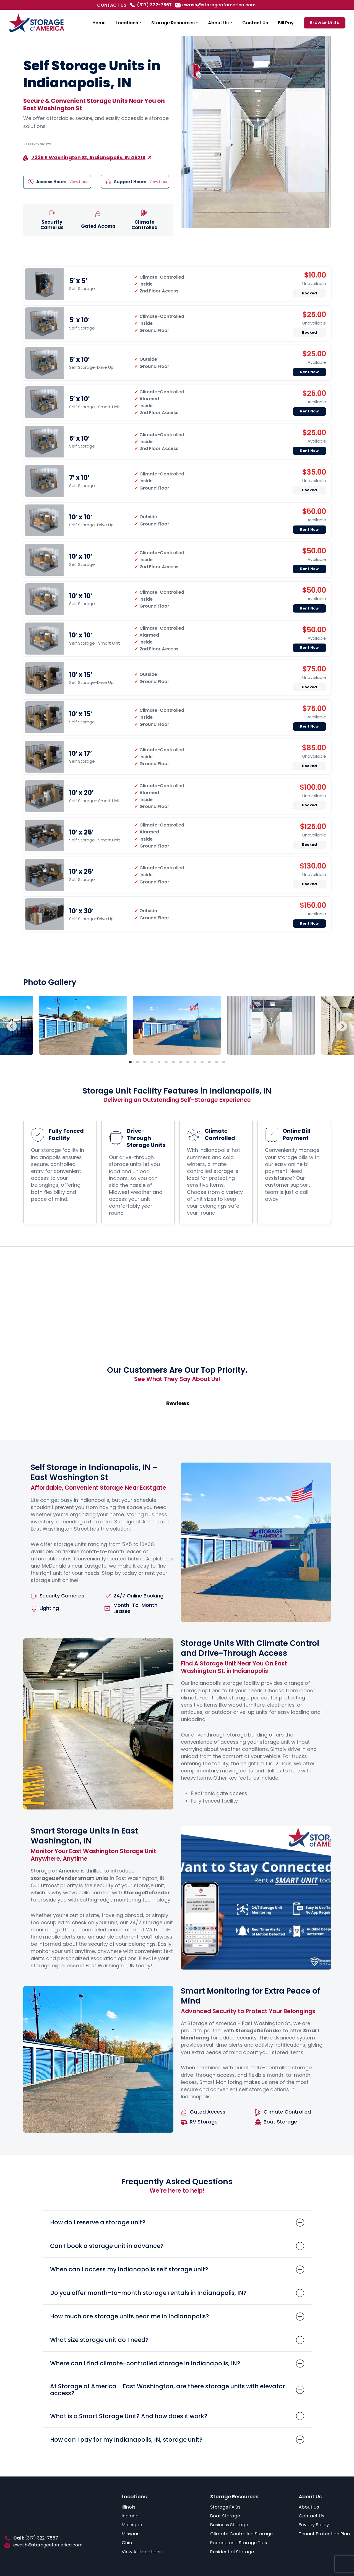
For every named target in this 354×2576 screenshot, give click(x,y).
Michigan (132, 2525)
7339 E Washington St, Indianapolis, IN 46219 (88, 157)
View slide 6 (166, 1062)
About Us (309, 2507)
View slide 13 (216, 1062)
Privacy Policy (314, 2525)
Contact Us (255, 23)
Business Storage (229, 2525)
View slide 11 (202, 1062)
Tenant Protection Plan (324, 2534)
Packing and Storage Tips (238, 2543)
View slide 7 (173, 1062)
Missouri (131, 2534)
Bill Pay (286, 23)
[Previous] (12, 1026)
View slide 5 (159, 1062)
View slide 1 (130, 1062)
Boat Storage (225, 2516)
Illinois (128, 2507)
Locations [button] (127, 23)
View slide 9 (187, 1062)
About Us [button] (218, 23)
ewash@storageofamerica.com (219, 5)
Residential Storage (232, 2552)
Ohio (127, 2543)
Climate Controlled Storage (241, 2534)
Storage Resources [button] (173, 23)
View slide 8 (180, 1062)
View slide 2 (137, 1062)
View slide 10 (195, 1062)
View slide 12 (209, 1062)
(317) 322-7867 (154, 5)
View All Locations (142, 2552)
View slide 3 (144, 1062)
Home (99, 23)
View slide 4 (151, 1062)
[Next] (342, 1026)
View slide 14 (223, 1062)
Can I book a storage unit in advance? (107, 2246)
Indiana (130, 2516)
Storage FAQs (225, 2507)
